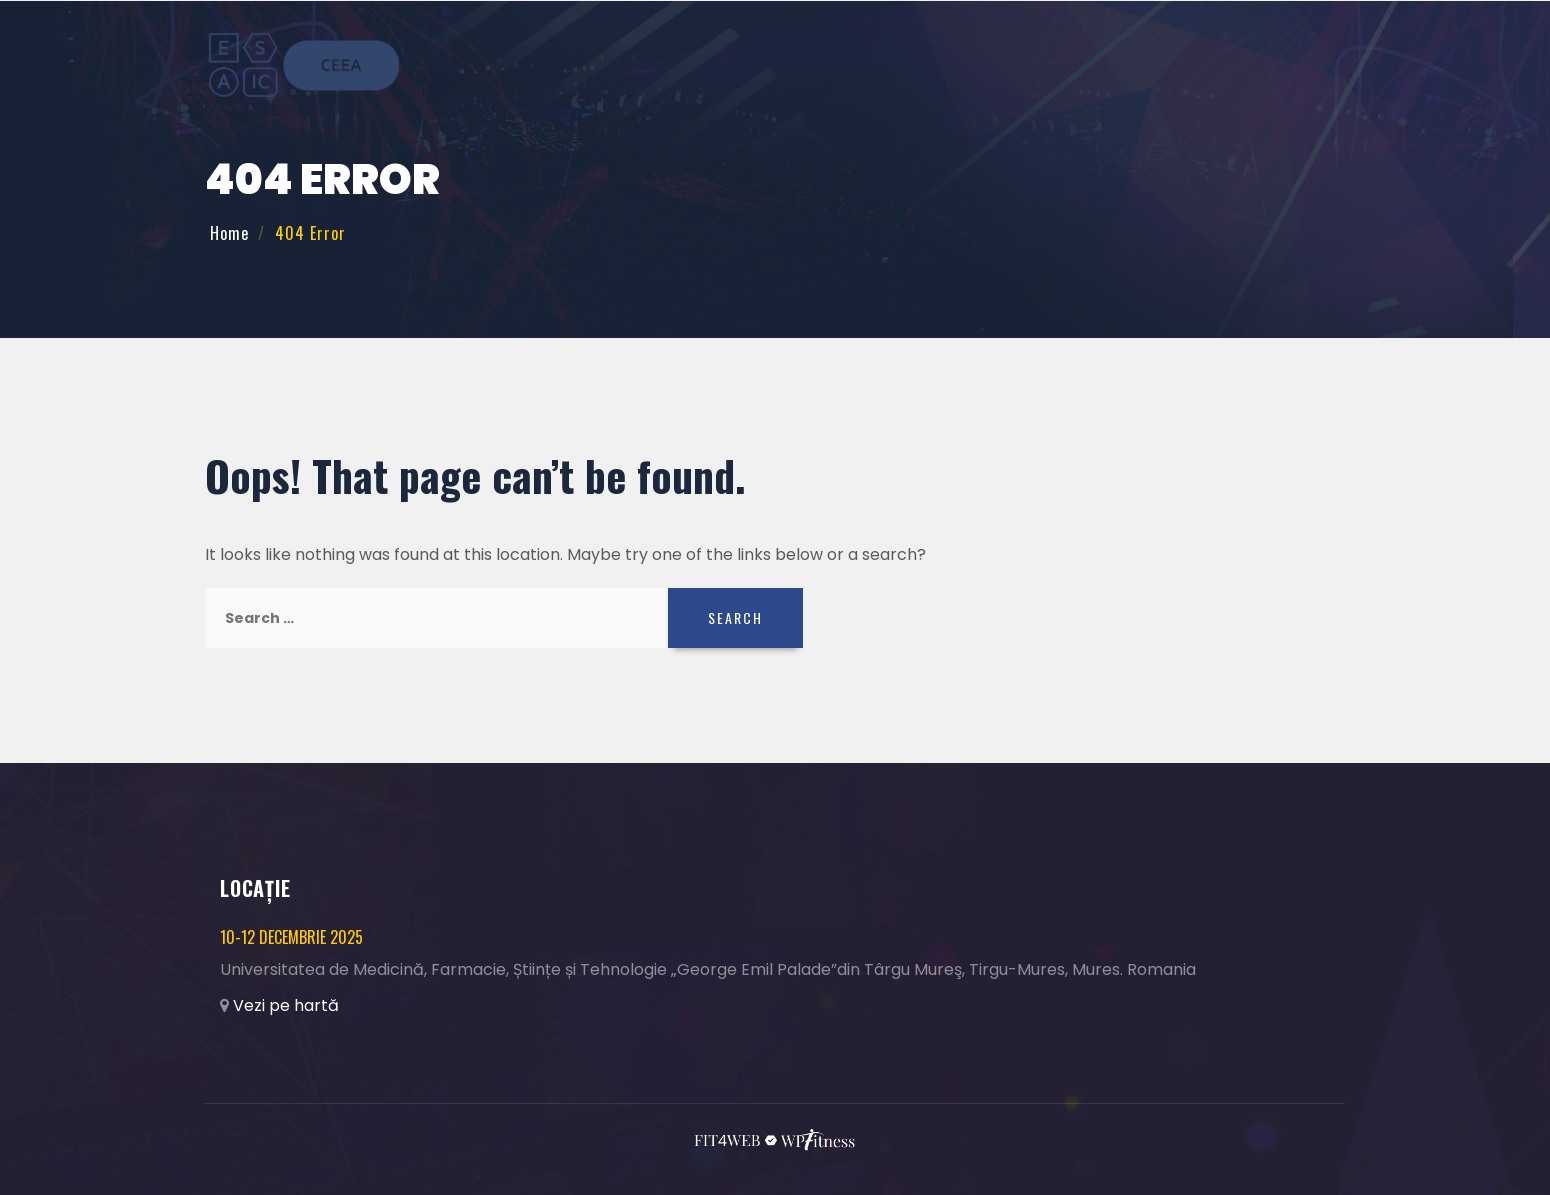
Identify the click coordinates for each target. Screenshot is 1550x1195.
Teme (888, 65)
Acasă (828, 65)
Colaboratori (1185, 65)
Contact (1288, 65)
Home (229, 233)
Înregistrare (975, 65)
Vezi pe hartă (286, 1005)
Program (1078, 65)
